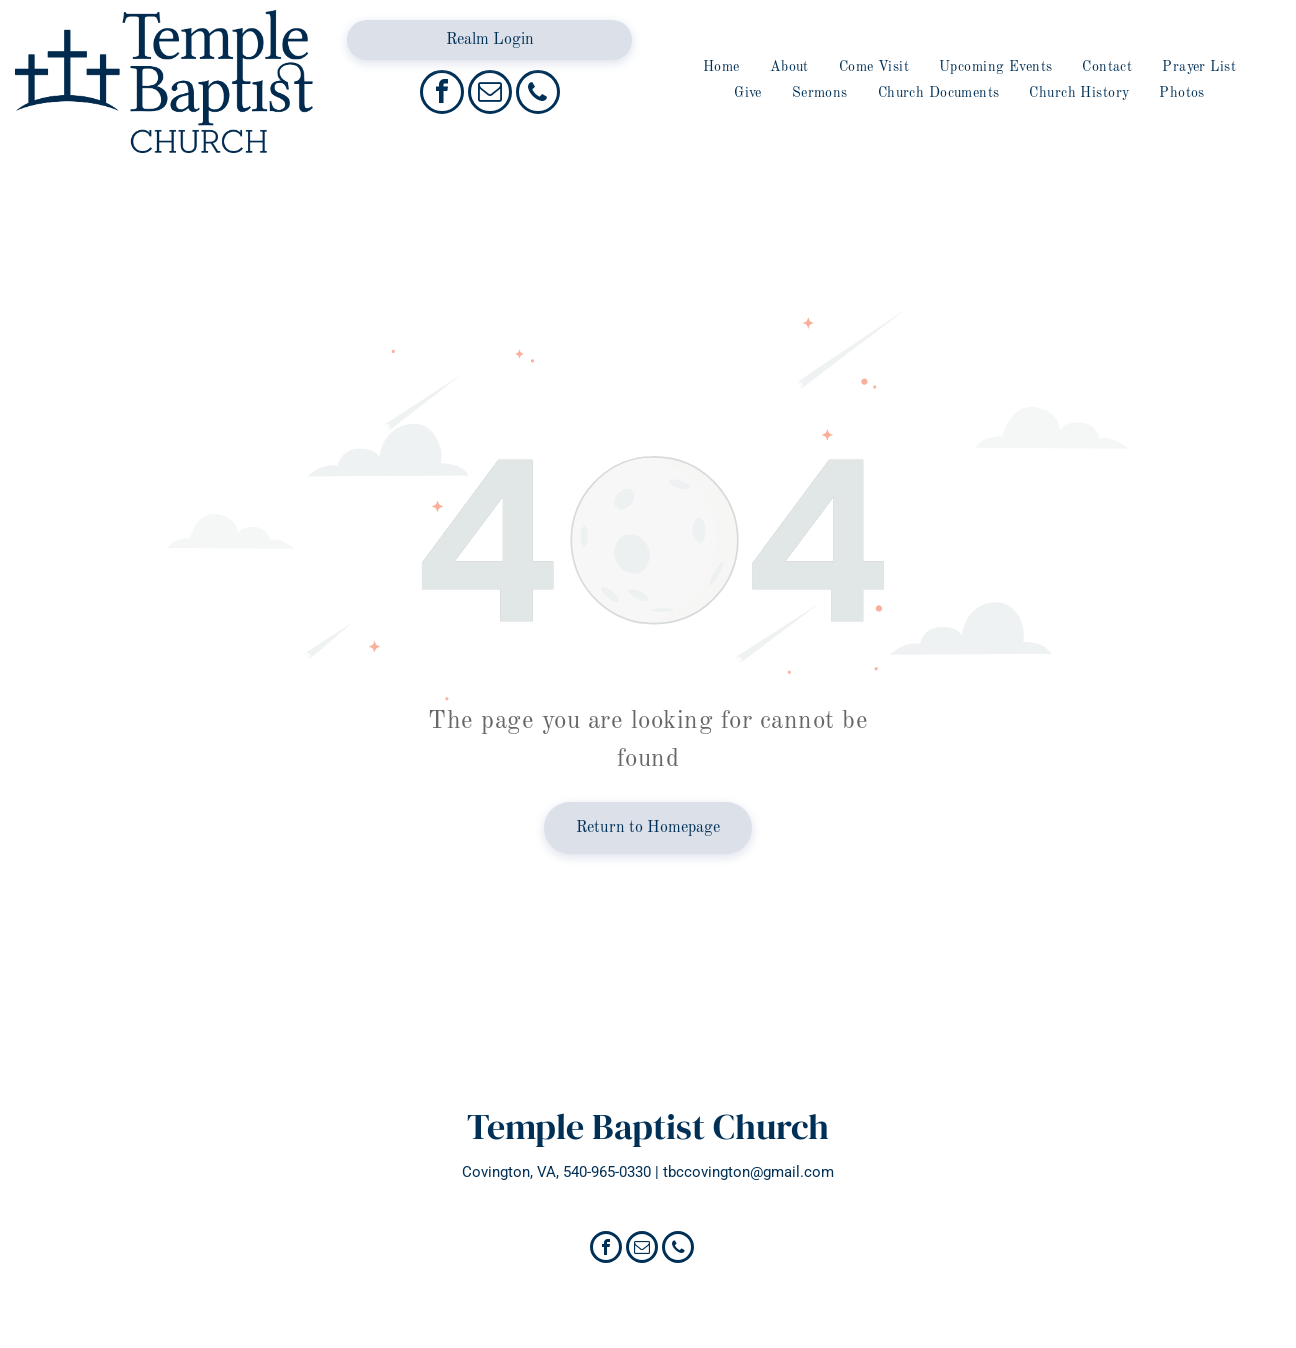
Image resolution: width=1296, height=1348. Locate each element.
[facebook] (442, 94)
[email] (490, 94)
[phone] (538, 94)
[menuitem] (721, 67)
